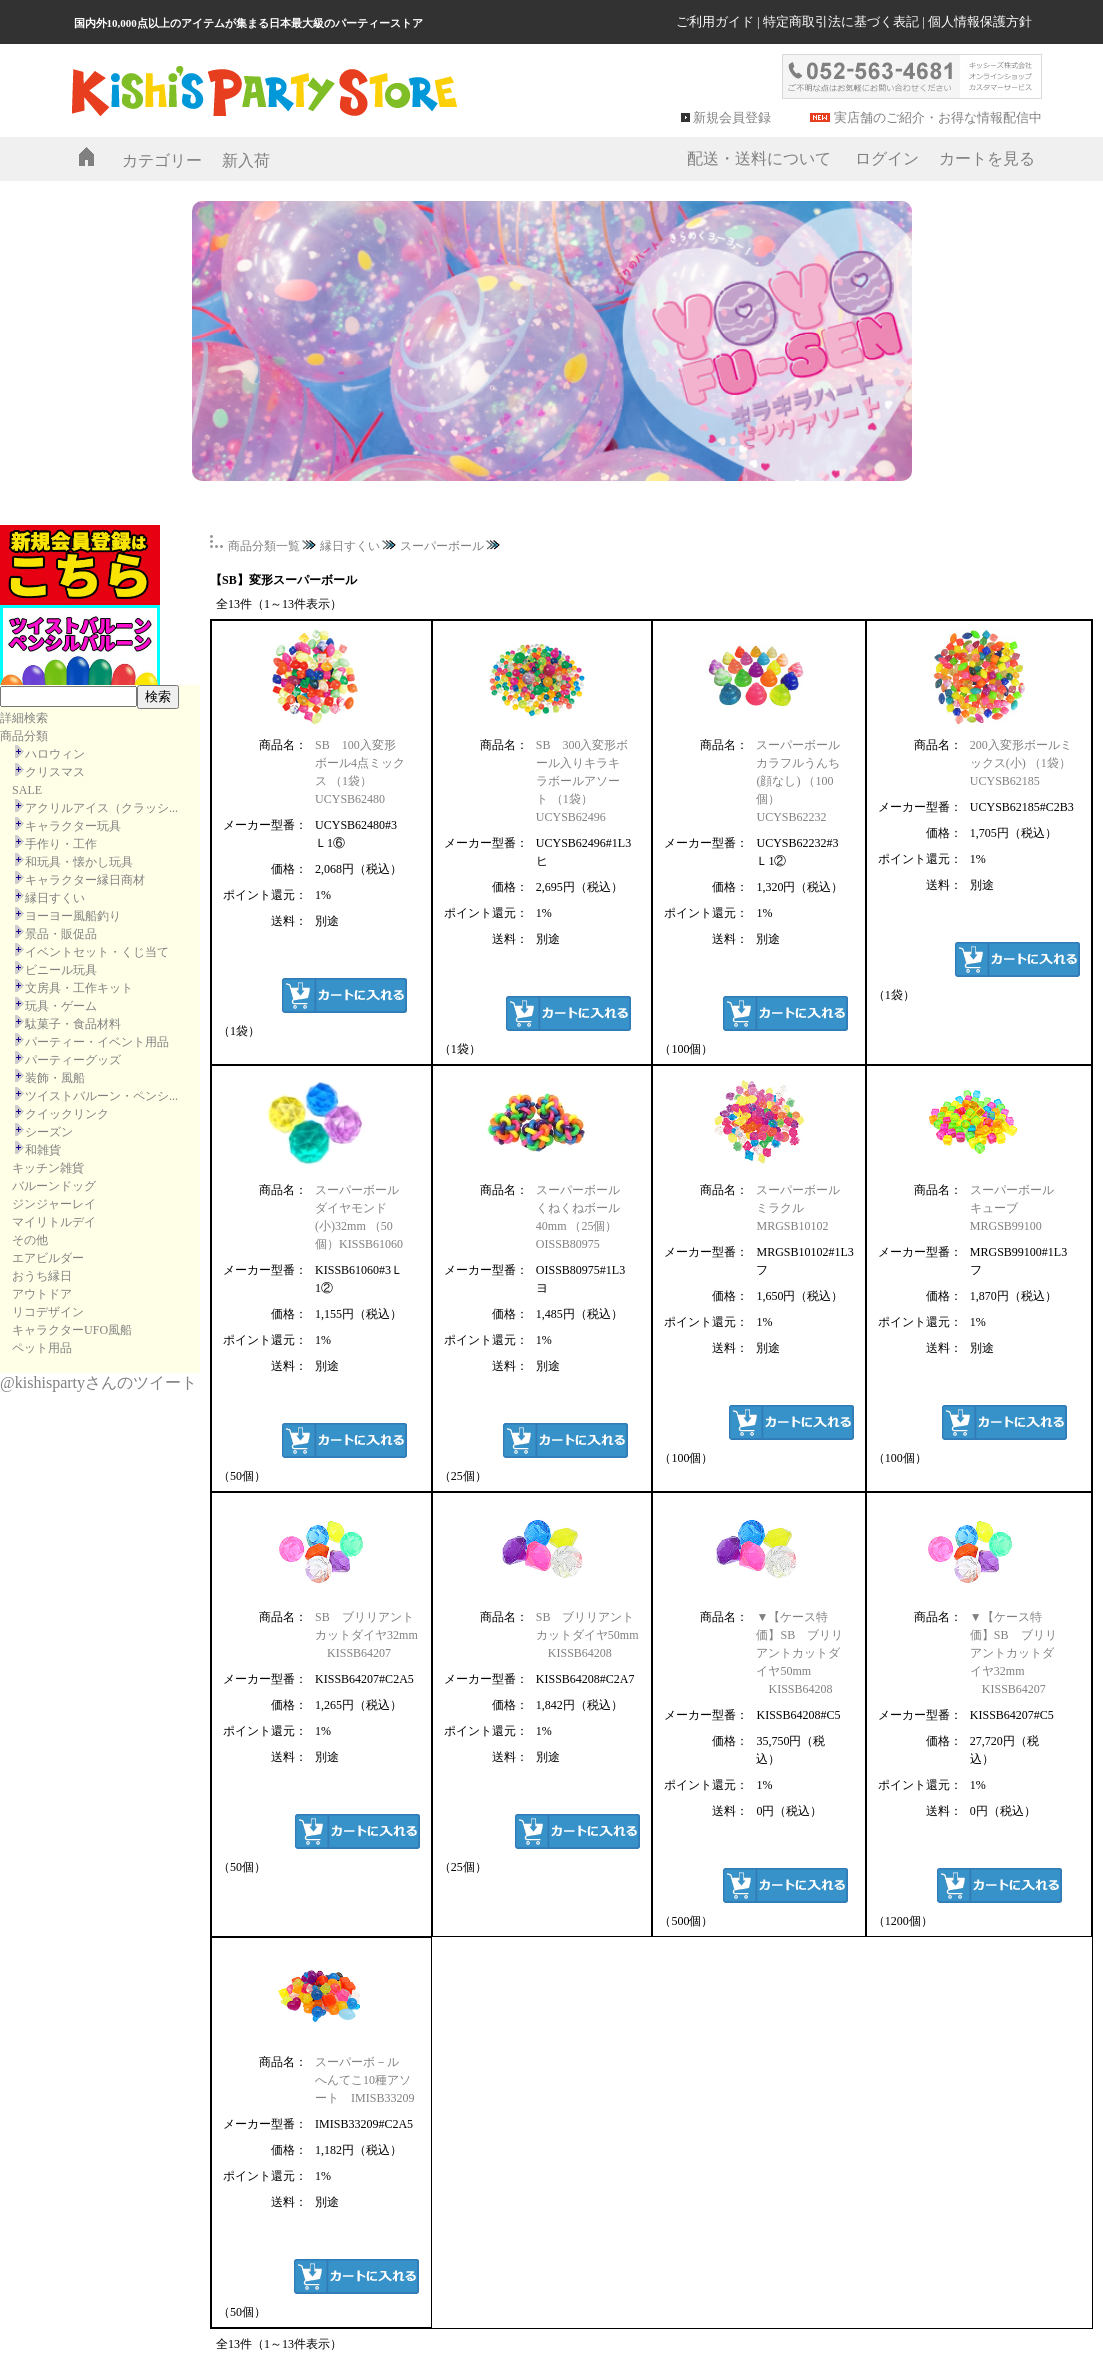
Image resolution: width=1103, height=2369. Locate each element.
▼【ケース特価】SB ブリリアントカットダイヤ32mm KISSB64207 (1013, 1653)
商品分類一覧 (264, 546)
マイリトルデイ (54, 1222)
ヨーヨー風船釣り (73, 916)
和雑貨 (43, 1150)
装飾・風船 (55, 1078)
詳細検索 (24, 718)
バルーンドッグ (54, 1186)
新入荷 (246, 160)
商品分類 (24, 736)
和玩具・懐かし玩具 (79, 862)
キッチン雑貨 (48, 1168)
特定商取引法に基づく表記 (841, 21)
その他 (30, 1240)
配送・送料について (759, 158)
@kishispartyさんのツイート (98, 1382)
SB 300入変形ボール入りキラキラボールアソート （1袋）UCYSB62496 (582, 781)
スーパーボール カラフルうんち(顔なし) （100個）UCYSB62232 (798, 781)
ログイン (887, 158)
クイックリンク (67, 1114)
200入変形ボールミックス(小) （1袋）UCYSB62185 (1021, 763)
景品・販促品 (61, 934)
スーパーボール (442, 546)
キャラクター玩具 (73, 826)
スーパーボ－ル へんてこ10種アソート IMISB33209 (364, 2080)
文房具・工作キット (79, 988)
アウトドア (42, 1294)
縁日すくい (55, 898)
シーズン (49, 1132)
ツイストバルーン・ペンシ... (101, 1096)
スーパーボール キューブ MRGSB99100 (1018, 1208)
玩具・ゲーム (61, 1006)
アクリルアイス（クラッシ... (101, 808)
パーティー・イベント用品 (97, 1042)
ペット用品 (42, 1348)
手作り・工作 (61, 844)
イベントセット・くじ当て (97, 952)
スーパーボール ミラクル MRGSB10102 (804, 1208)
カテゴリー (162, 160)
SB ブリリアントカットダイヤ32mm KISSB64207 (366, 1635)
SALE (27, 790)
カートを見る (987, 158)
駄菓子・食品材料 (73, 1024)
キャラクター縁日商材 (85, 880)
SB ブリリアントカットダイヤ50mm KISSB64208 (587, 1635)
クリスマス (55, 772)
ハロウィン (55, 754)
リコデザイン (48, 1312)
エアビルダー (48, 1258)
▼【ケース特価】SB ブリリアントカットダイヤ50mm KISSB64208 (799, 1653)
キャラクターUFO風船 (72, 1330)
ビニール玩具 (61, 970)
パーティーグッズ (73, 1060)
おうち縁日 (42, 1276)
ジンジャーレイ (54, 1204)
